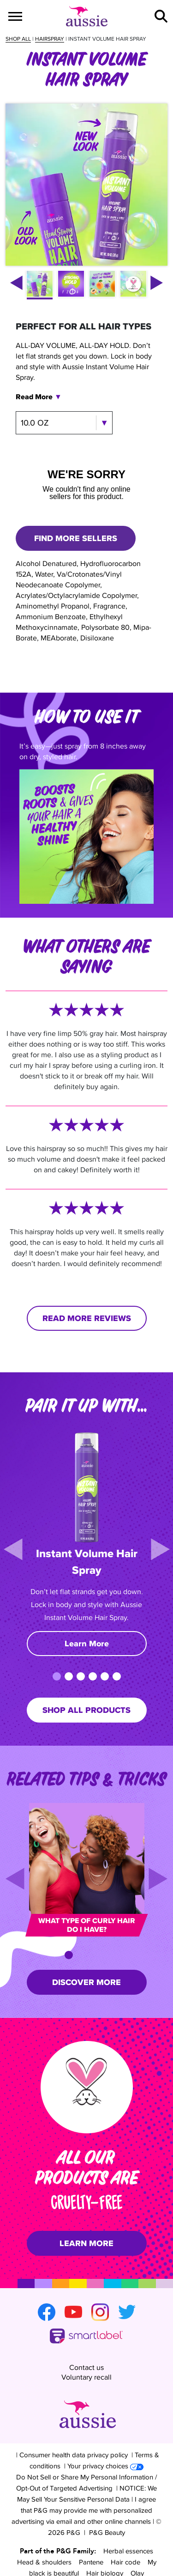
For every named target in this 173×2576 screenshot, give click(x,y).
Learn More (87, 1644)
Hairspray (49, 39)
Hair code (125, 2530)
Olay (137, 2541)
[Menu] (15, 16)
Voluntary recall (86, 2363)
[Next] (160, 1549)
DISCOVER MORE (86, 1982)
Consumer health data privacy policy (73, 2423)
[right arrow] (156, 283)
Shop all (18, 39)
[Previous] (13, 1549)
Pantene (91, 2530)
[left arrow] (16, 283)
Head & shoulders (44, 2530)
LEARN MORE (86, 2243)
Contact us (86, 2353)
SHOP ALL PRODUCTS (86, 1710)
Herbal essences (128, 2519)
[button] (161, 16)
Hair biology (104, 2541)
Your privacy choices (104, 2434)
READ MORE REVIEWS (86, 1318)
